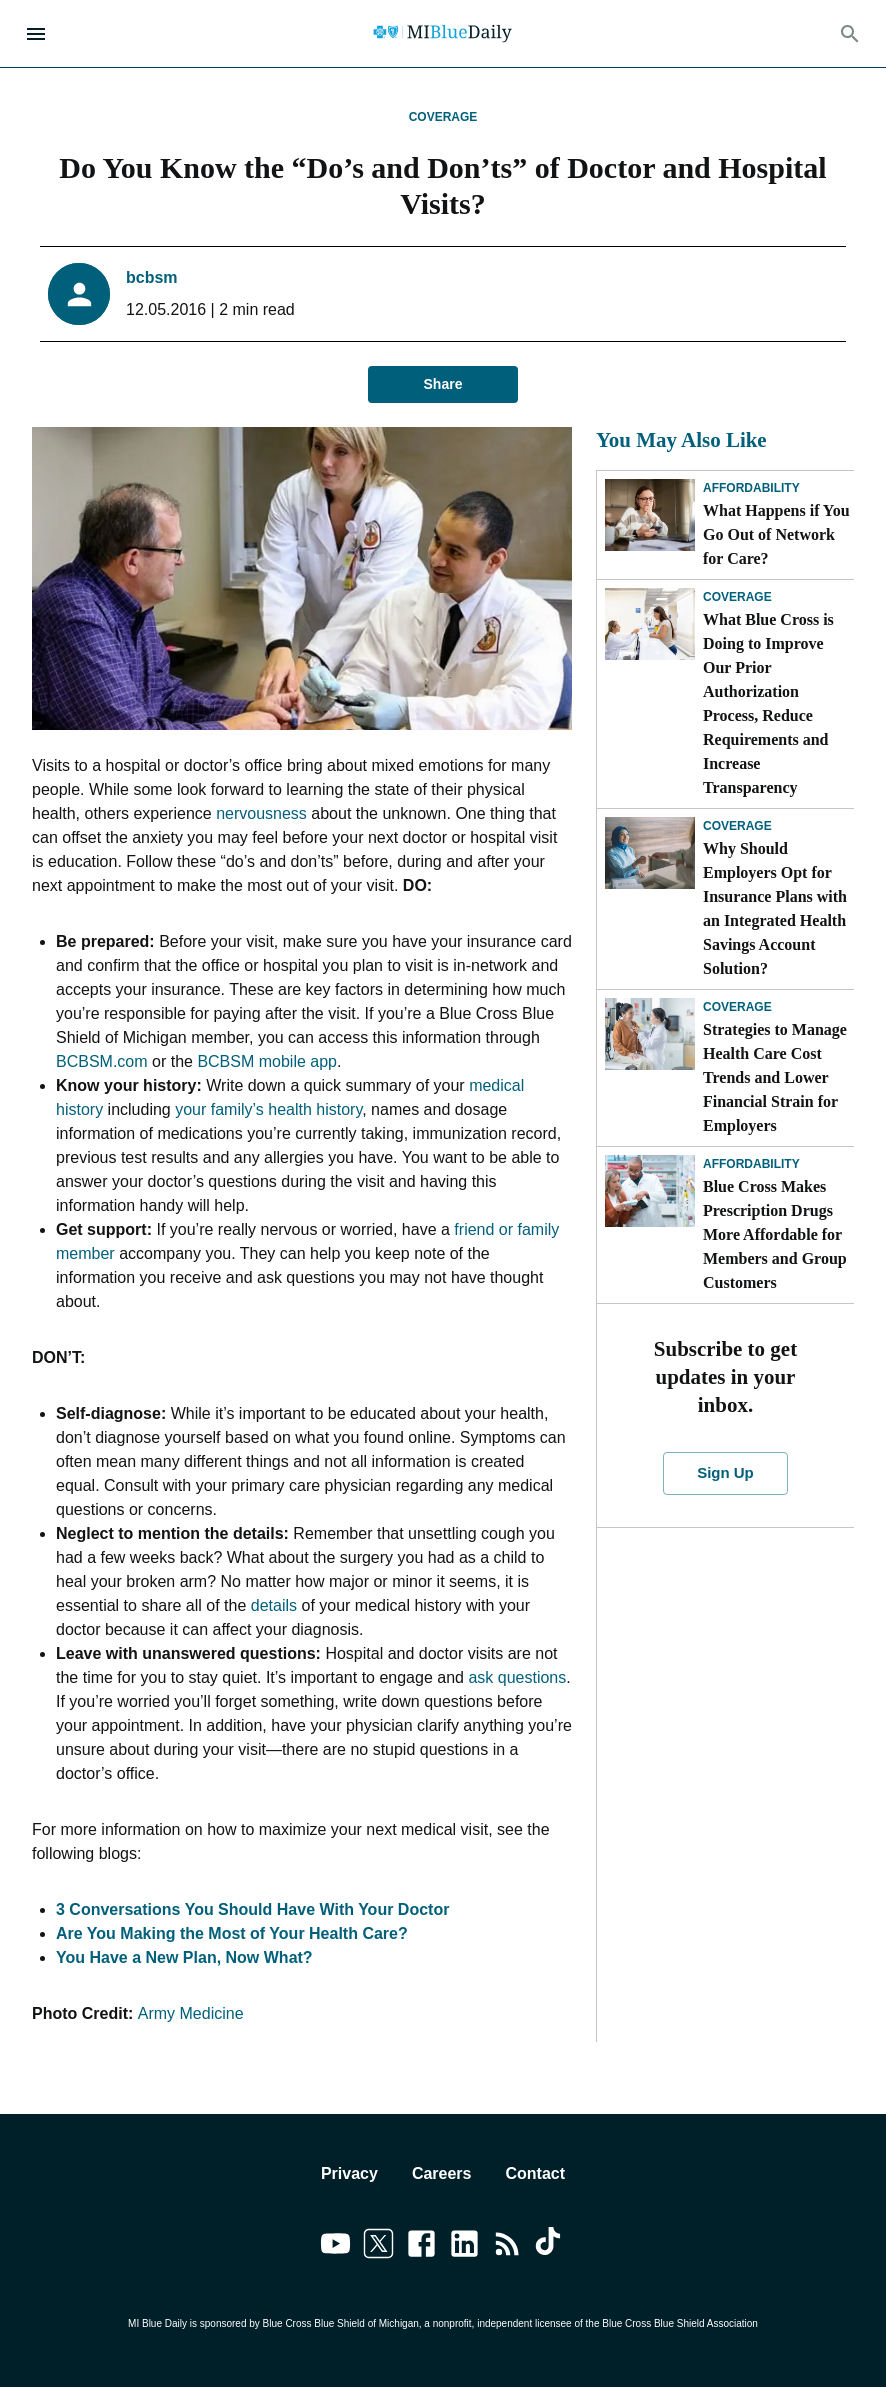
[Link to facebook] (421, 2247)
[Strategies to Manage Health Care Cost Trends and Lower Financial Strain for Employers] (650, 1034)
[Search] (850, 34)
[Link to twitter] (378, 2247)
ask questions (517, 1677)
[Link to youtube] (335, 2247)
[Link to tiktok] (550, 2247)
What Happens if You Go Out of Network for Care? (776, 534)
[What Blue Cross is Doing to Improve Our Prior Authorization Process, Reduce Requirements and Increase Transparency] (650, 624)
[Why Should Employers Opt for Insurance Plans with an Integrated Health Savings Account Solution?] (650, 853)
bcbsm (152, 277)
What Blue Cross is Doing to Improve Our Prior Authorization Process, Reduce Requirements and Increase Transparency (768, 703)
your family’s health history (268, 1109)
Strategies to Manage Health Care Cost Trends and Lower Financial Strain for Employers (775, 1077)
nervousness (261, 813)
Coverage (443, 117)
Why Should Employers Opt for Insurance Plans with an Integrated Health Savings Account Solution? (775, 908)
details (274, 1605)
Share (443, 384)
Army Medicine (191, 2013)
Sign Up (725, 1473)
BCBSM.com (102, 1061)
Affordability (751, 488)
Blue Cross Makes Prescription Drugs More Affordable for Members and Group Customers (775, 1234)
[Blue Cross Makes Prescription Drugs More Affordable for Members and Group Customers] (650, 1191)
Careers (442, 2173)
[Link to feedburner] (507, 2247)
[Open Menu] (36, 34)
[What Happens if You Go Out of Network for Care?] (650, 515)
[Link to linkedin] (464, 2247)
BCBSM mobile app (267, 1061)
